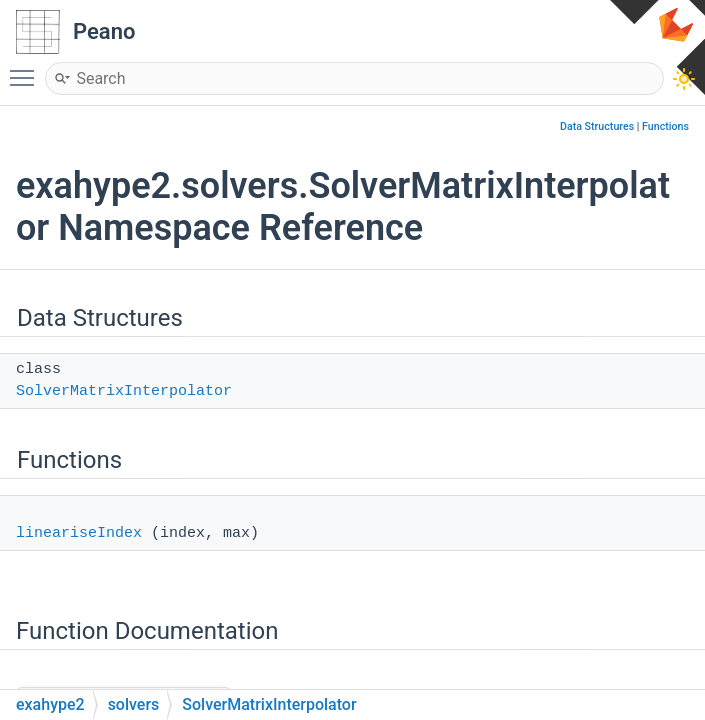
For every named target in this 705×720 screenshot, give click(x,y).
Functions (665, 126)
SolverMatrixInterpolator (124, 391)
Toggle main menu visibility (27, 69)
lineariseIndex (79, 533)
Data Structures (597, 126)
